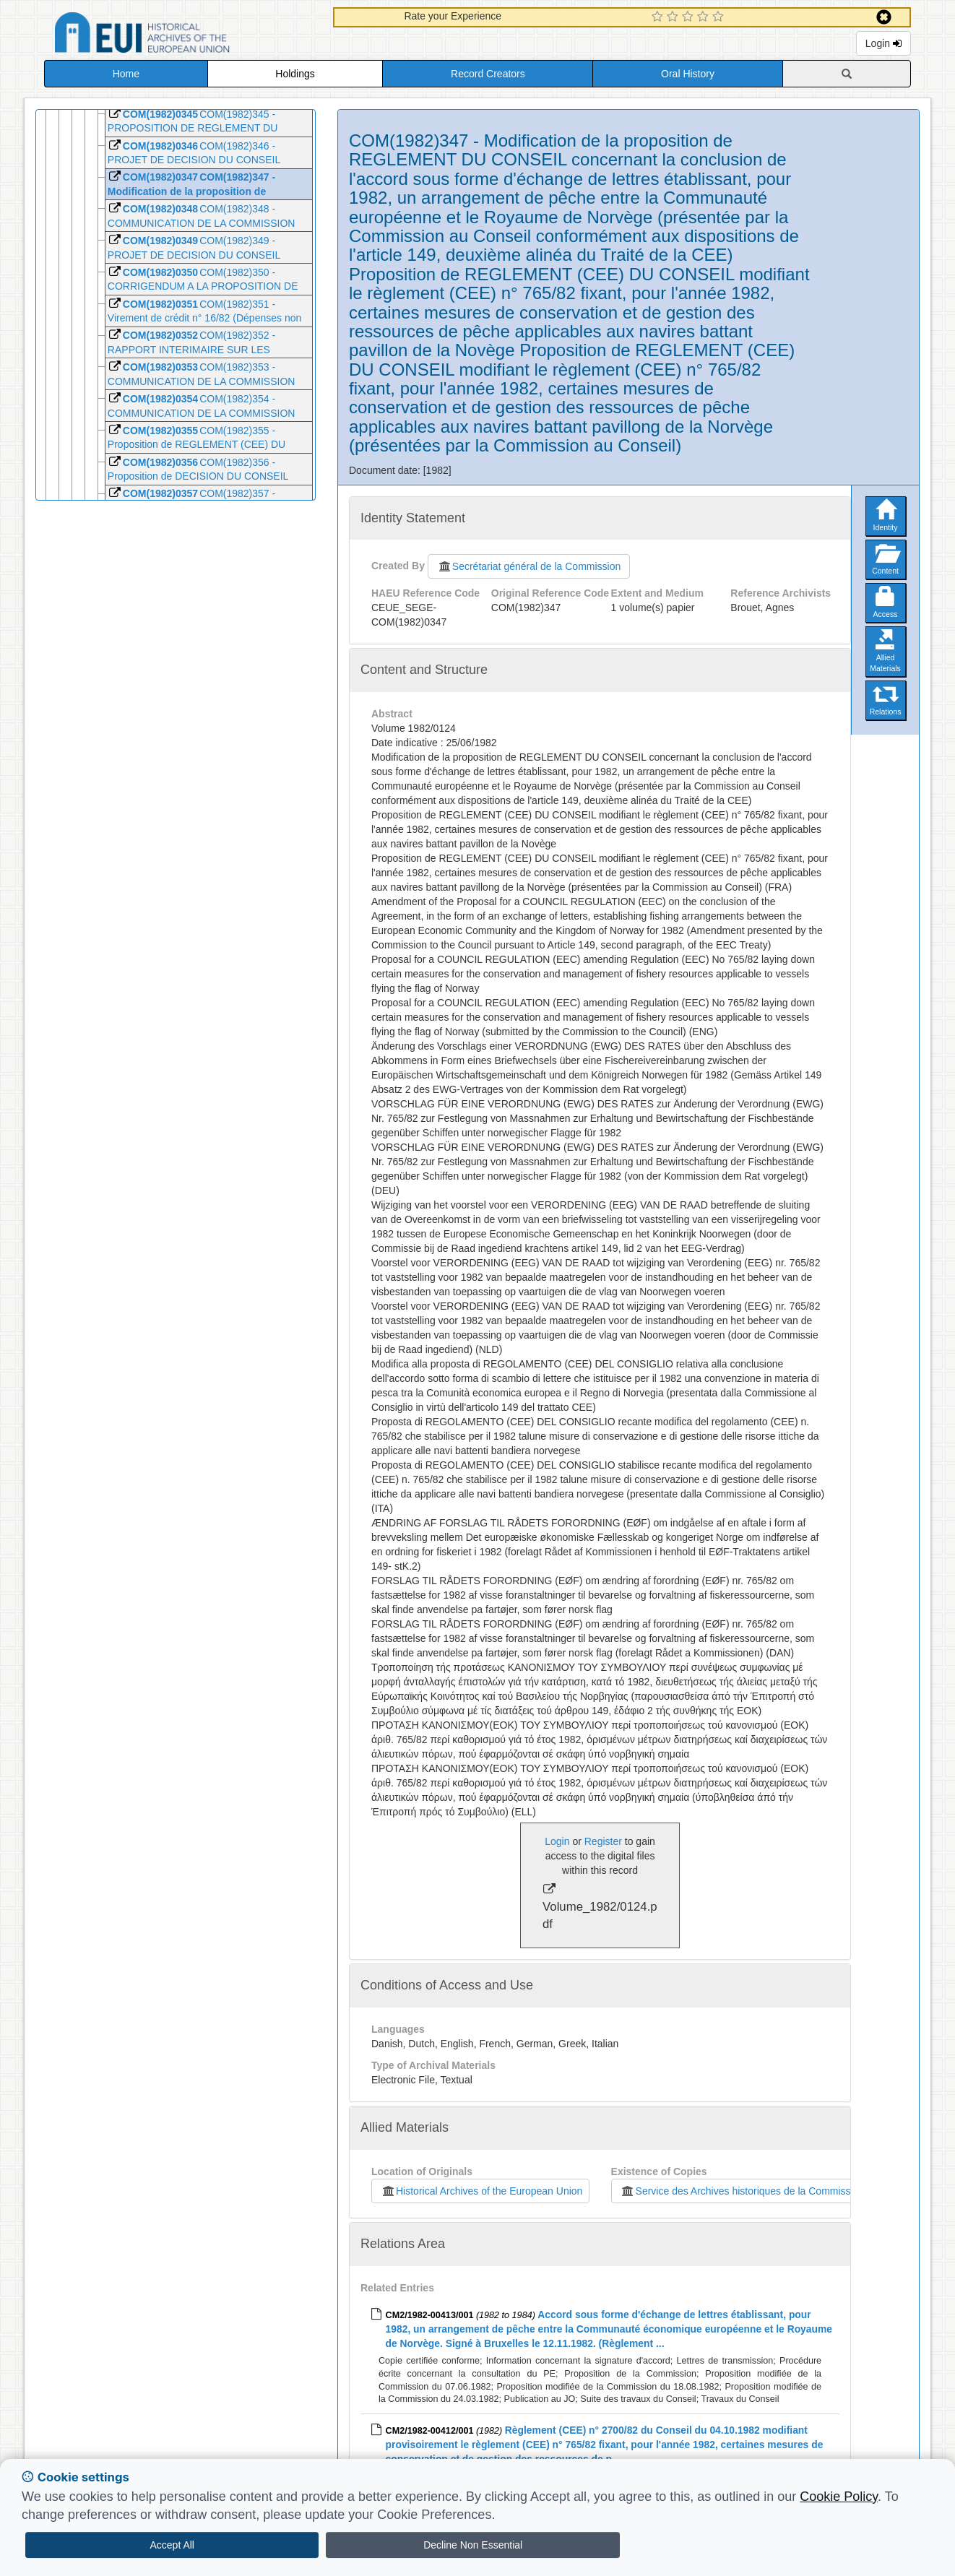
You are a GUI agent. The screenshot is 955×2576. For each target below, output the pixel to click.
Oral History (687, 73)
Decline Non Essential (472, 2545)
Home (126, 73)
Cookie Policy (839, 2496)
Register (603, 1841)
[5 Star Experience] (719, 17)
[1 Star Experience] (659, 17)
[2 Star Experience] (674, 17)
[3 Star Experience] (689, 17)
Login (883, 43)
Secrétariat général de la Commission (529, 566)
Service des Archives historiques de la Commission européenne (768, 2191)
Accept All (172, 2545)
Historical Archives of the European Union (481, 2191)
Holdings (294, 73)
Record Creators (488, 73)
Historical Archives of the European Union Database (183, 35)
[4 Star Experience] (704, 17)
